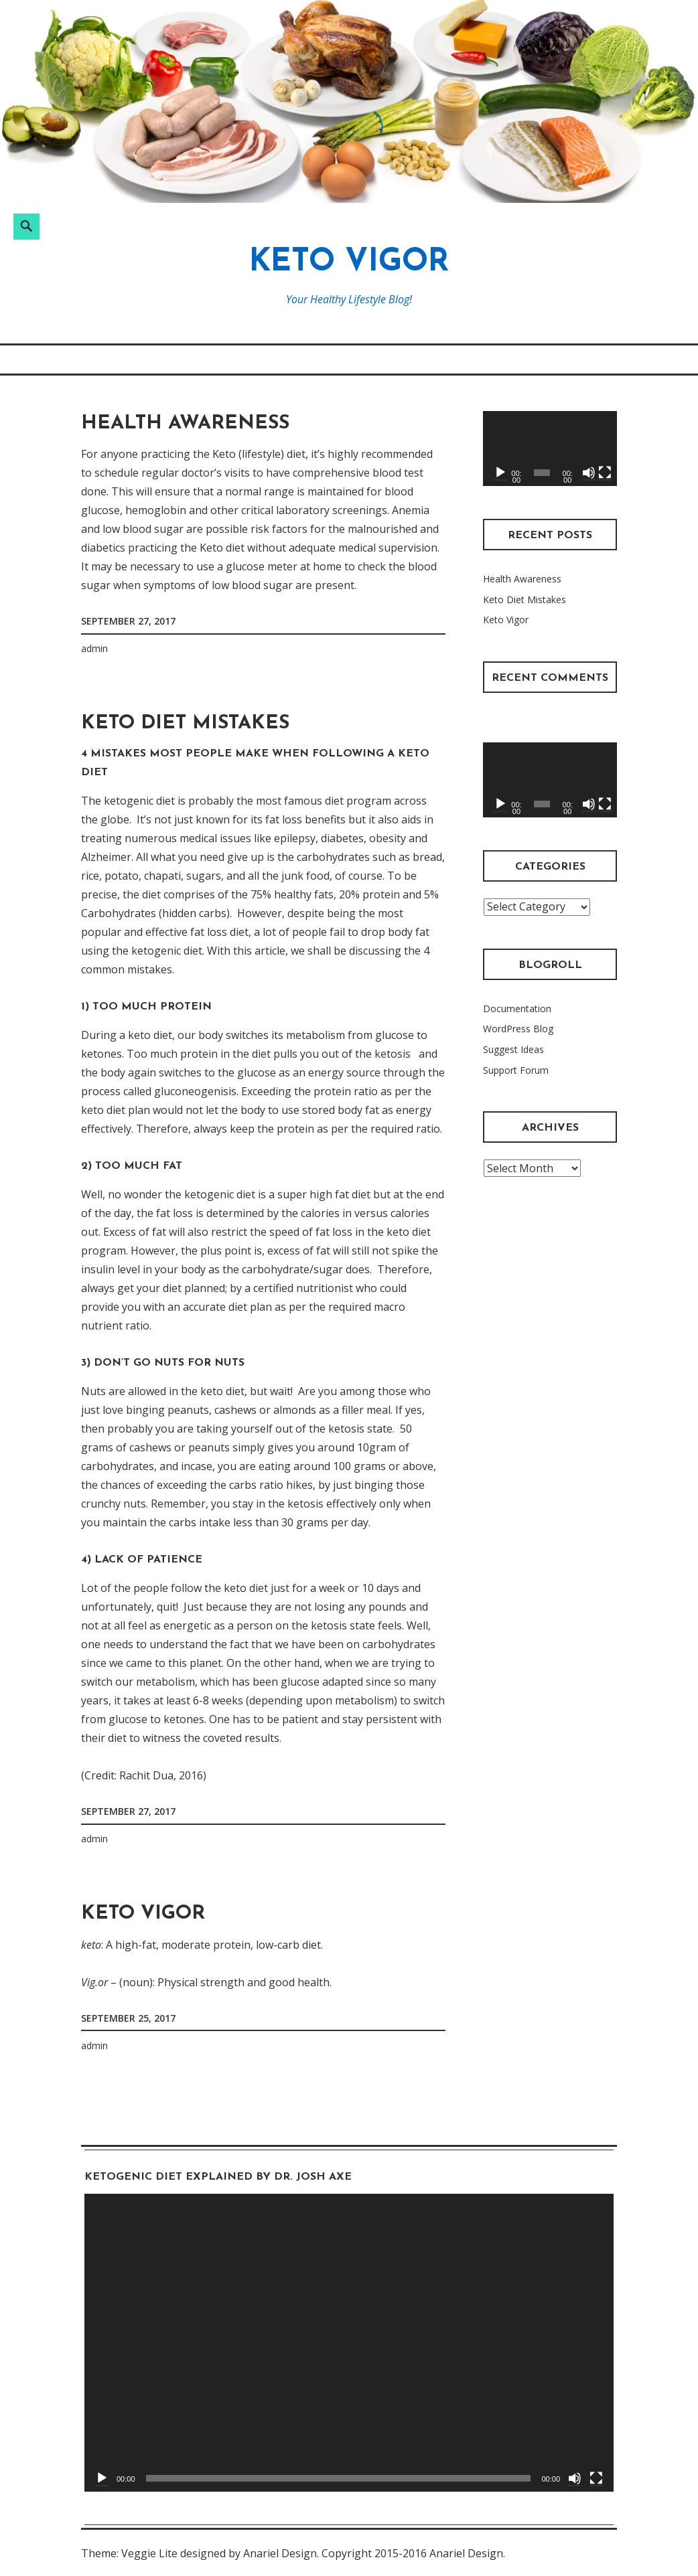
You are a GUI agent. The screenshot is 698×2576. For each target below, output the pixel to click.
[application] (550, 449)
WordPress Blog (518, 1028)
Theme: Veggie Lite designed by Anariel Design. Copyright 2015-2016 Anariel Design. (293, 2553)
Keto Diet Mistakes (185, 723)
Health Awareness (185, 423)
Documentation (517, 1008)
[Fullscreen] (605, 472)
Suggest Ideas (513, 1049)
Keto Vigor (349, 262)
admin (94, 648)
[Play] (500, 472)
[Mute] (589, 472)
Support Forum (516, 1070)
